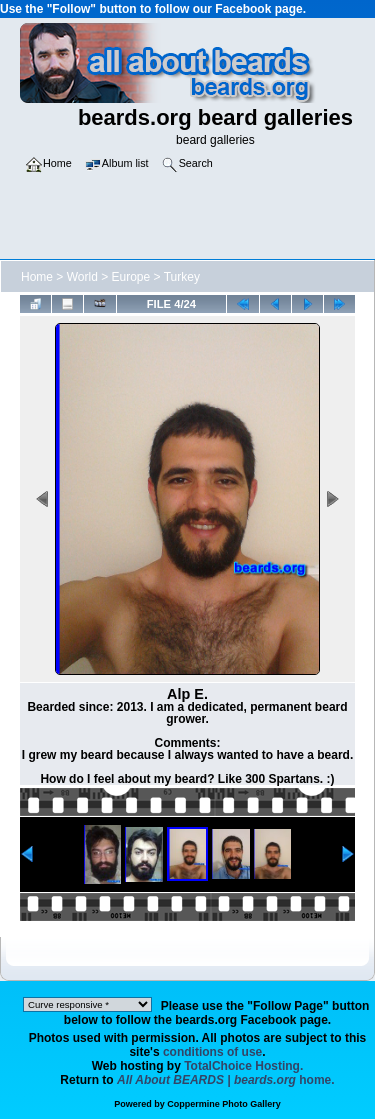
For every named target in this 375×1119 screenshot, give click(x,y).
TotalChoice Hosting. (243, 1066)
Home (37, 277)
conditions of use (212, 1052)
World (82, 277)
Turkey (182, 277)
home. (226, 1080)
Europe (131, 277)
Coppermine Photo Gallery (224, 1104)
